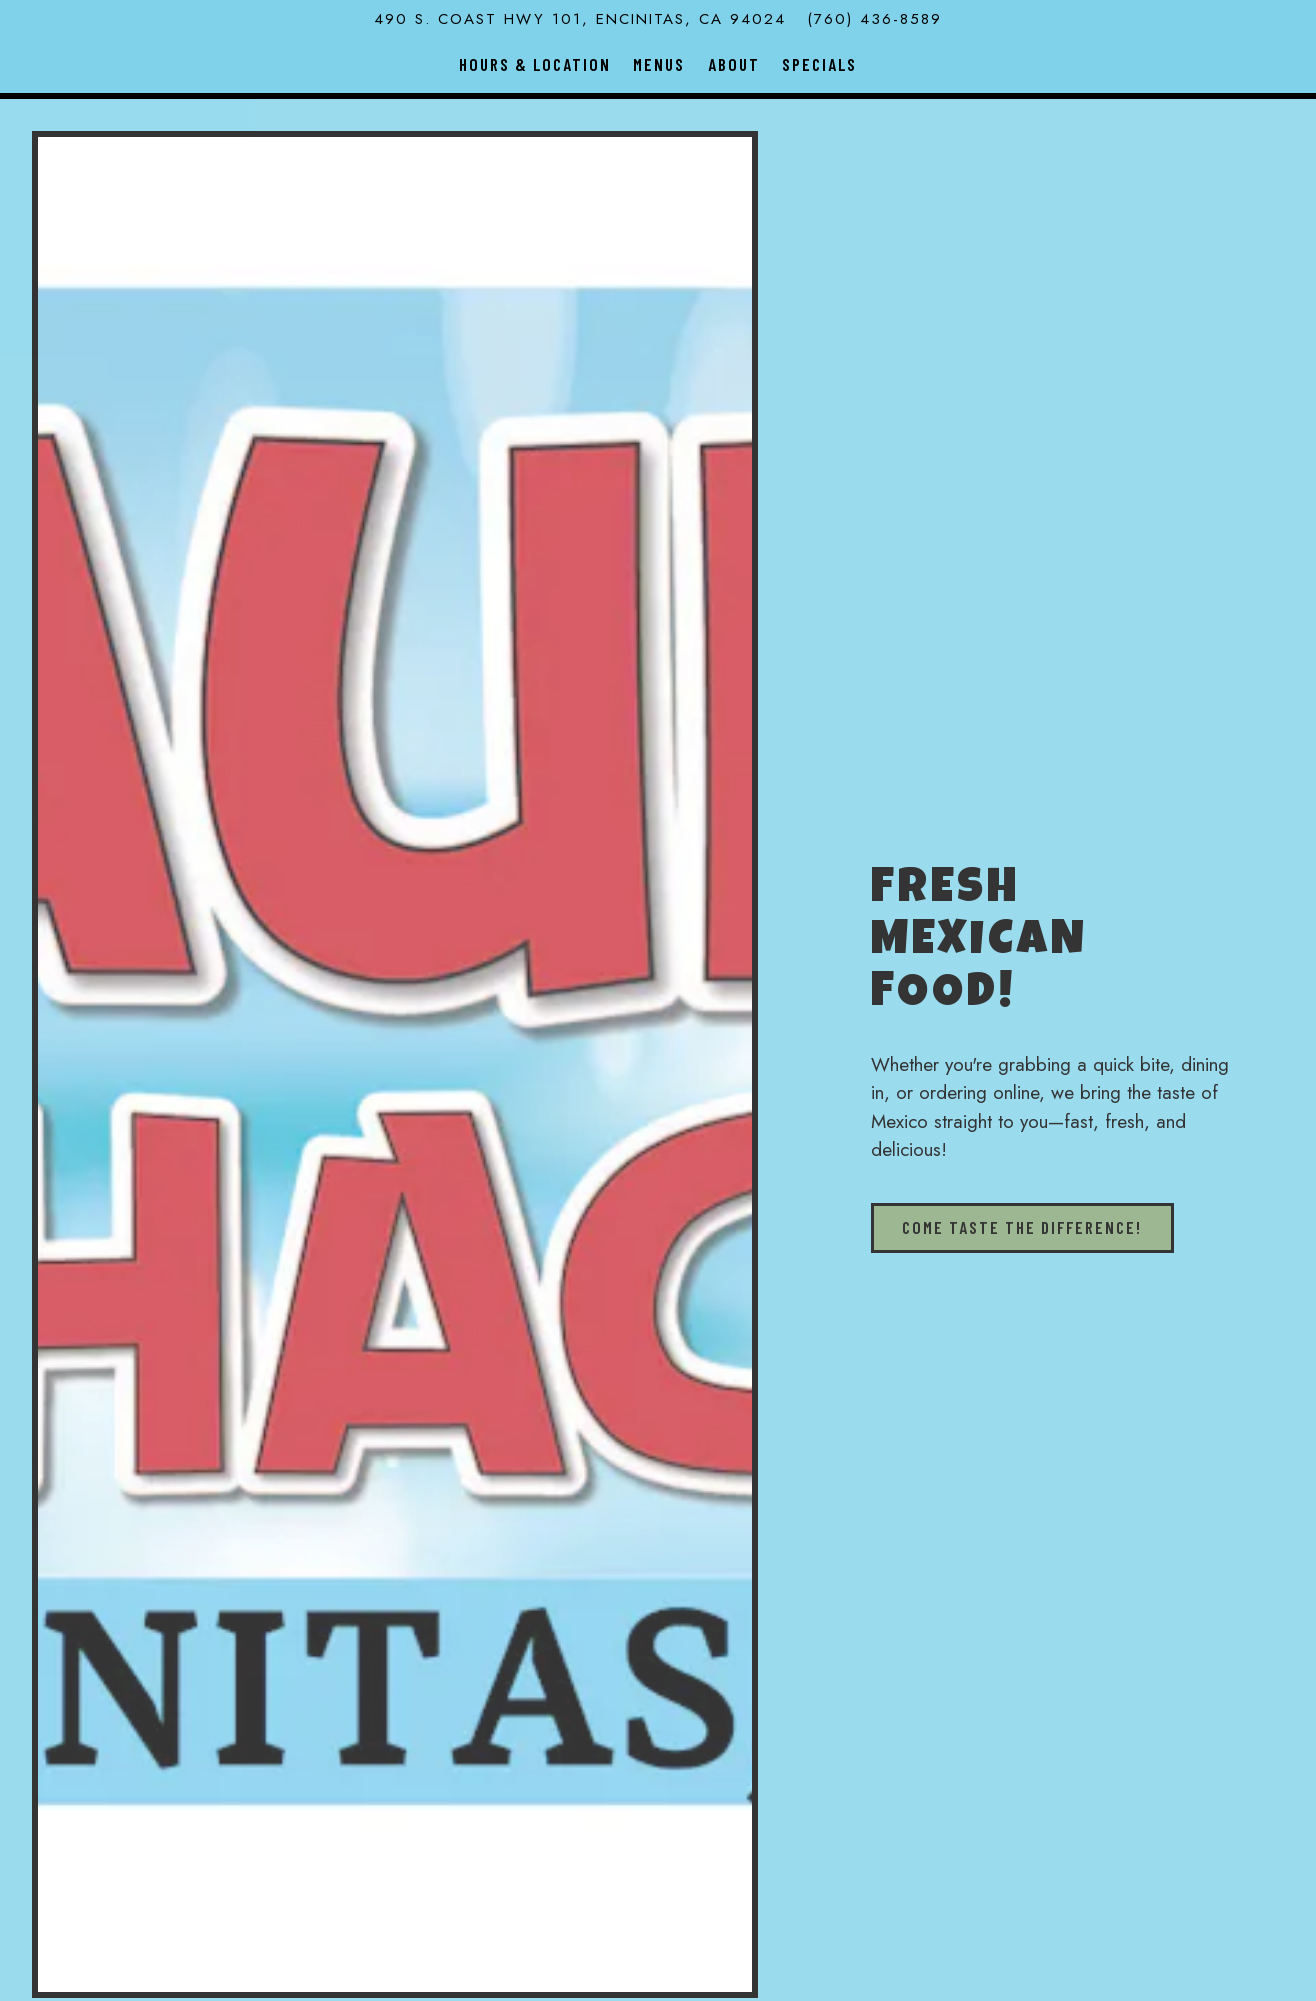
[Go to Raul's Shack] (580, 19)
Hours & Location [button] (535, 64)
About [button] (734, 64)
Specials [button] (819, 64)
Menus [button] (659, 64)
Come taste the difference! (1022, 1227)
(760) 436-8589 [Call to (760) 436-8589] (874, 19)
